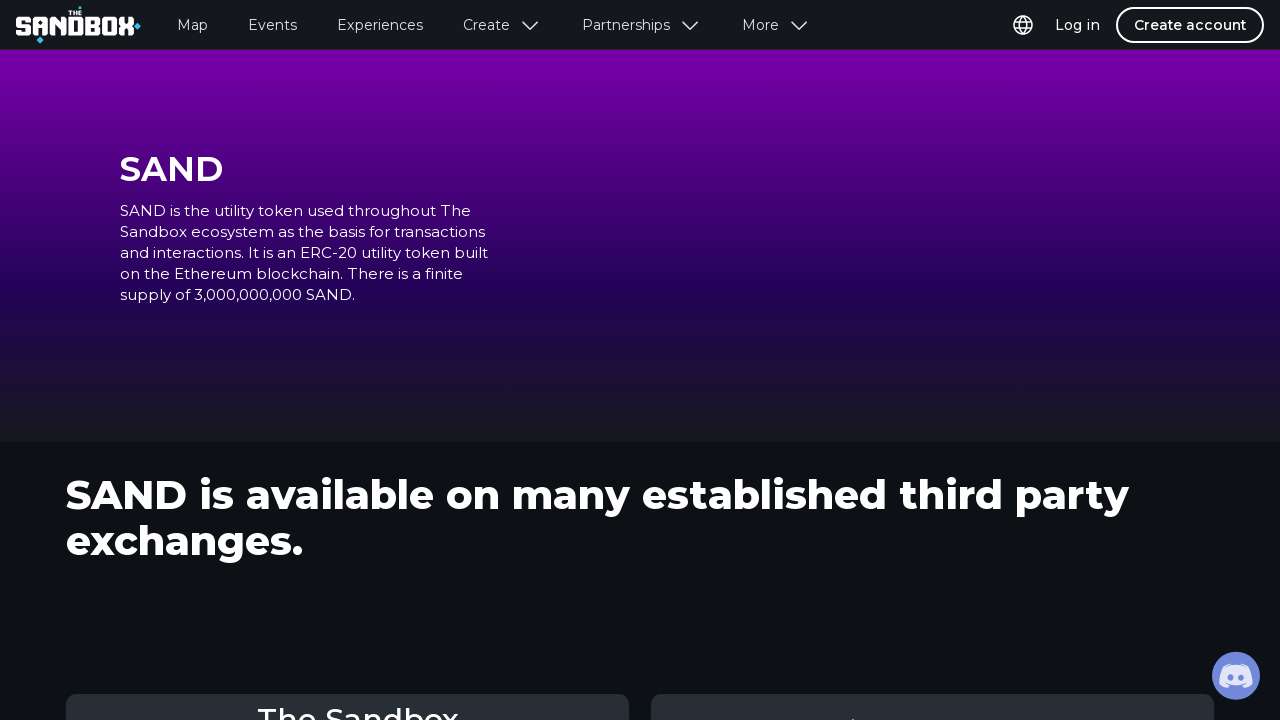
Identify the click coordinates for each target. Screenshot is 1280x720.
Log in (1077, 25)
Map (192, 25)
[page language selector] (1023, 25)
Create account (1190, 25)
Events (272, 25)
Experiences (380, 25)
